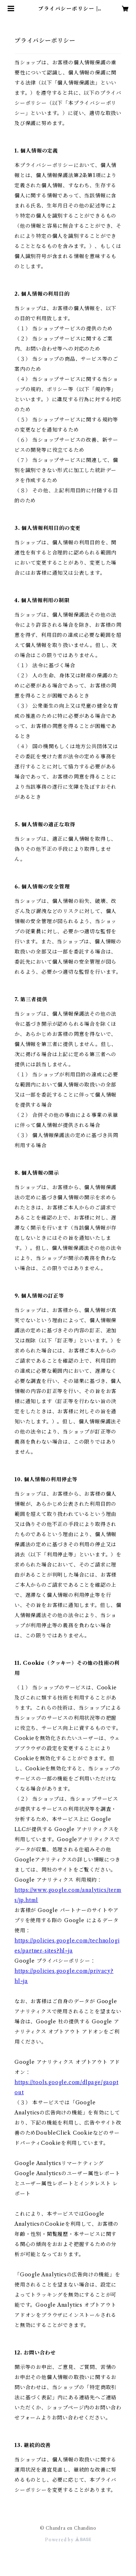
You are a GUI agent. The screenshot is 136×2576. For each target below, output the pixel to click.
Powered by (68, 2539)
